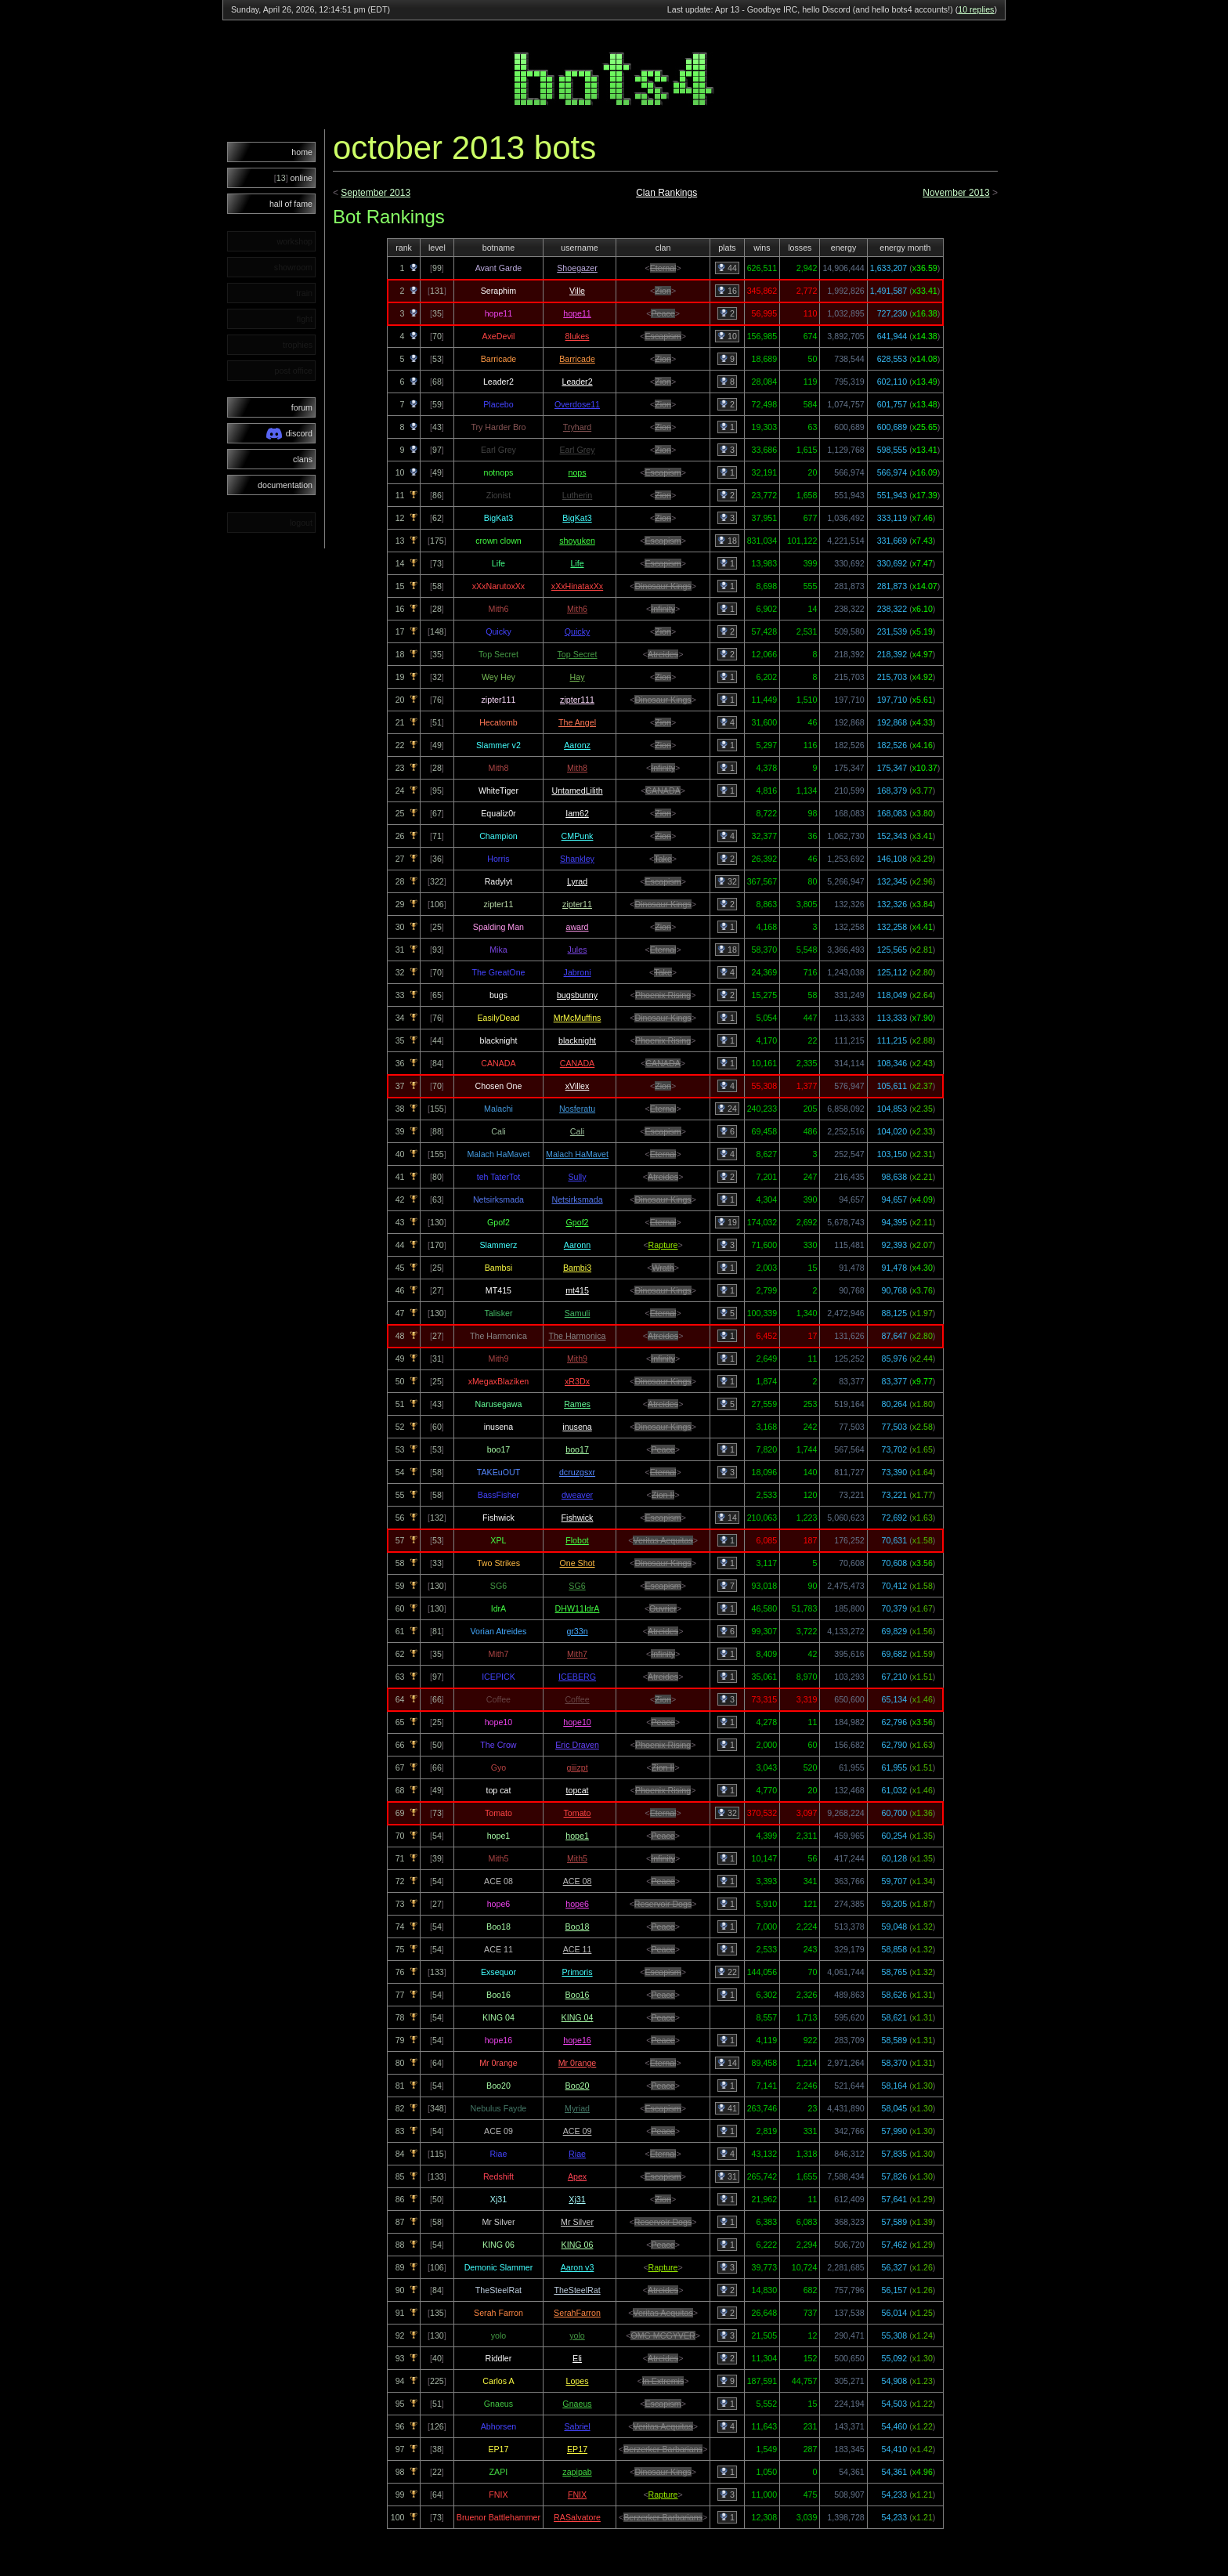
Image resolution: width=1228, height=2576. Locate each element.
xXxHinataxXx (577, 586)
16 (727, 290)
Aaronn (577, 1245)
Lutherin (577, 495)
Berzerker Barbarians (662, 2449)
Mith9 (577, 1358)
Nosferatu (577, 1108)
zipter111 (577, 699)
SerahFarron (577, 2312)
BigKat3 (576, 518)
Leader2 (577, 381)
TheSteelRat (577, 2290)
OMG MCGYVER (662, 2335)
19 (727, 1222)
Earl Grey (577, 449)
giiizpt (576, 1767)
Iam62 (577, 813)
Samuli (578, 1313)
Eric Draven (577, 1744)
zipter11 (577, 904)
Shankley (577, 858)
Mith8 (577, 767)
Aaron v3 (577, 2267)
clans (302, 459)
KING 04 (578, 2017)
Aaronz (577, 745)
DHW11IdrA (577, 1608)
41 (727, 2108)
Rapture (663, 1245)
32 (727, 881)
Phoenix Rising (663, 995)
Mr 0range (577, 2063)
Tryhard (577, 427)
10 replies (976, 9)
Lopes (577, 2381)
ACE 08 (577, 1881)
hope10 (577, 1722)
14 (727, 1517)
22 (727, 1972)
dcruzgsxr (577, 1472)
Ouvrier (663, 1608)
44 (727, 268)
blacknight (577, 1040)
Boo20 (577, 2085)
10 (727, 336)
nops (577, 472)
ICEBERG (577, 1676)
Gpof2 (577, 1222)
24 (727, 1108)
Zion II (663, 1495)
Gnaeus (576, 2403)
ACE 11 (577, 1949)
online (293, 178)
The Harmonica (577, 1335)
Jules (577, 949)
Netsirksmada (576, 1199)
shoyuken (577, 540)
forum (301, 407)
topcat (577, 1790)
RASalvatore (577, 2517)
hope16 (577, 2040)
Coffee (577, 1699)
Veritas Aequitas (662, 1540)
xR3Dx (577, 1381)
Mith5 (577, 1858)
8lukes (577, 336)
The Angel (577, 722)
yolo (577, 2335)
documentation (285, 485)
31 (727, 2176)
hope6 (577, 1903)
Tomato (577, 1813)
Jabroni (577, 972)
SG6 (577, 1585)
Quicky (578, 631)
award (577, 927)
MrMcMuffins (577, 1017)
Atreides (663, 654)
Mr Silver (577, 2222)
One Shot (577, 1563)
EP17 (577, 2449)
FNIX (577, 2494)
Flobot (577, 1540)
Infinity (663, 608)
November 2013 (956, 192)
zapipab (576, 2472)
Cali (577, 1131)
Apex (577, 2176)
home (301, 152)
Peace (662, 313)
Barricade (577, 359)
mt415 (577, 1290)
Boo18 (577, 1926)
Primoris (577, 1972)
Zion (663, 290)
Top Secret (578, 654)
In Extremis (663, 2381)
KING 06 (578, 2244)
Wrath (663, 1267)
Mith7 (577, 1654)
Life (576, 563)
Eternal (663, 268)
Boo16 (577, 1994)
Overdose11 (577, 404)
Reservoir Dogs (663, 1903)
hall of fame (290, 203)
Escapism (663, 336)
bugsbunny (577, 995)
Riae (577, 2153)
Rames (577, 1404)
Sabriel (577, 2426)
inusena (576, 1426)
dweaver (577, 1495)
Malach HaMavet (577, 1154)
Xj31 (577, 2199)
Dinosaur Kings (662, 586)
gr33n (576, 1631)
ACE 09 (577, 2131)
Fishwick (578, 1517)
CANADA (662, 790)
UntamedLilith (576, 790)
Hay (577, 677)
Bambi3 (577, 1267)
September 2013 (375, 192)
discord (289, 434)
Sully (577, 1176)
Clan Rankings (666, 192)
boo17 (577, 1449)
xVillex (577, 1086)
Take (663, 858)
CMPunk (578, 836)
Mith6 (577, 608)
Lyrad (577, 881)
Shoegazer (577, 268)
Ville (577, 290)
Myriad (577, 2108)
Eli (577, 2358)
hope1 (577, 1835)
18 (727, 540)
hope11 (577, 313)
